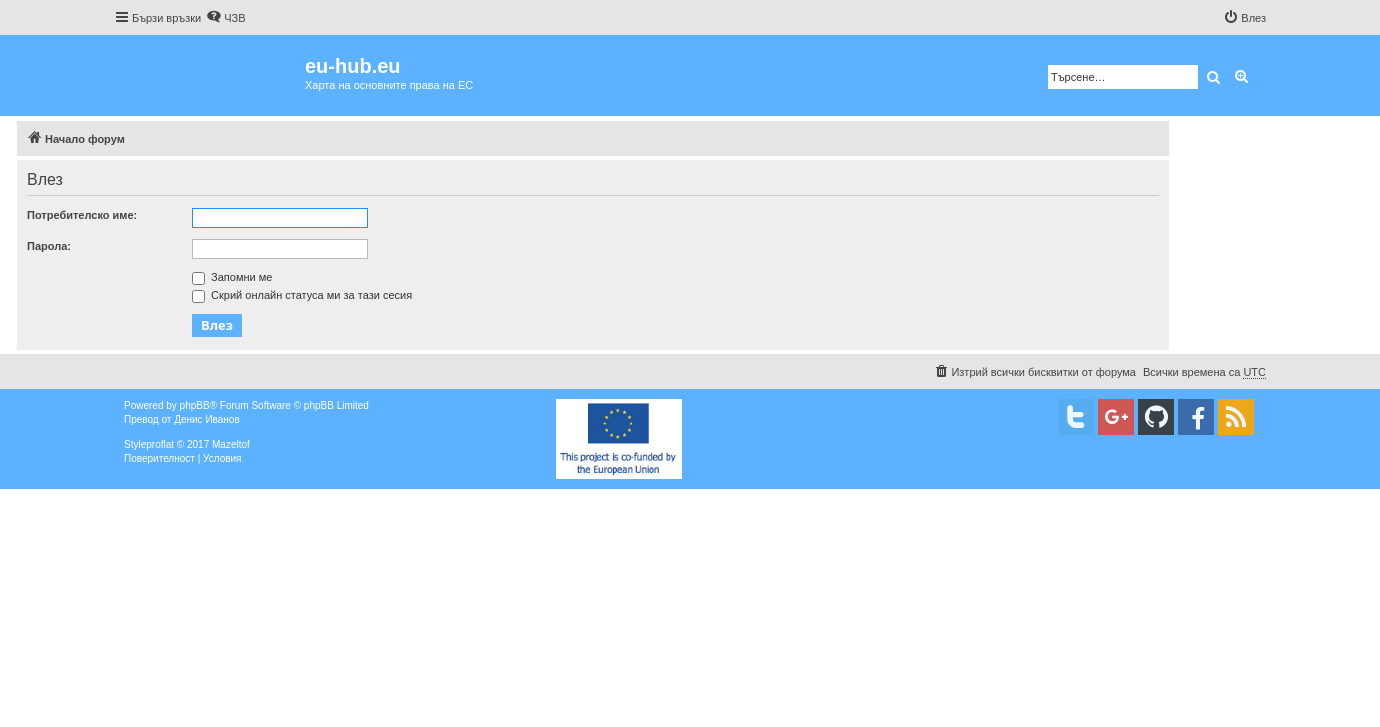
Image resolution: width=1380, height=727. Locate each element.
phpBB (195, 405)
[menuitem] (225, 18)
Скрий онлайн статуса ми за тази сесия (302, 295)
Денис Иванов (207, 419)
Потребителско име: (82, 215)
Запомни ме (232, 277)
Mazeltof (231, 444)
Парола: (49, 246)
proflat (160, 444)
